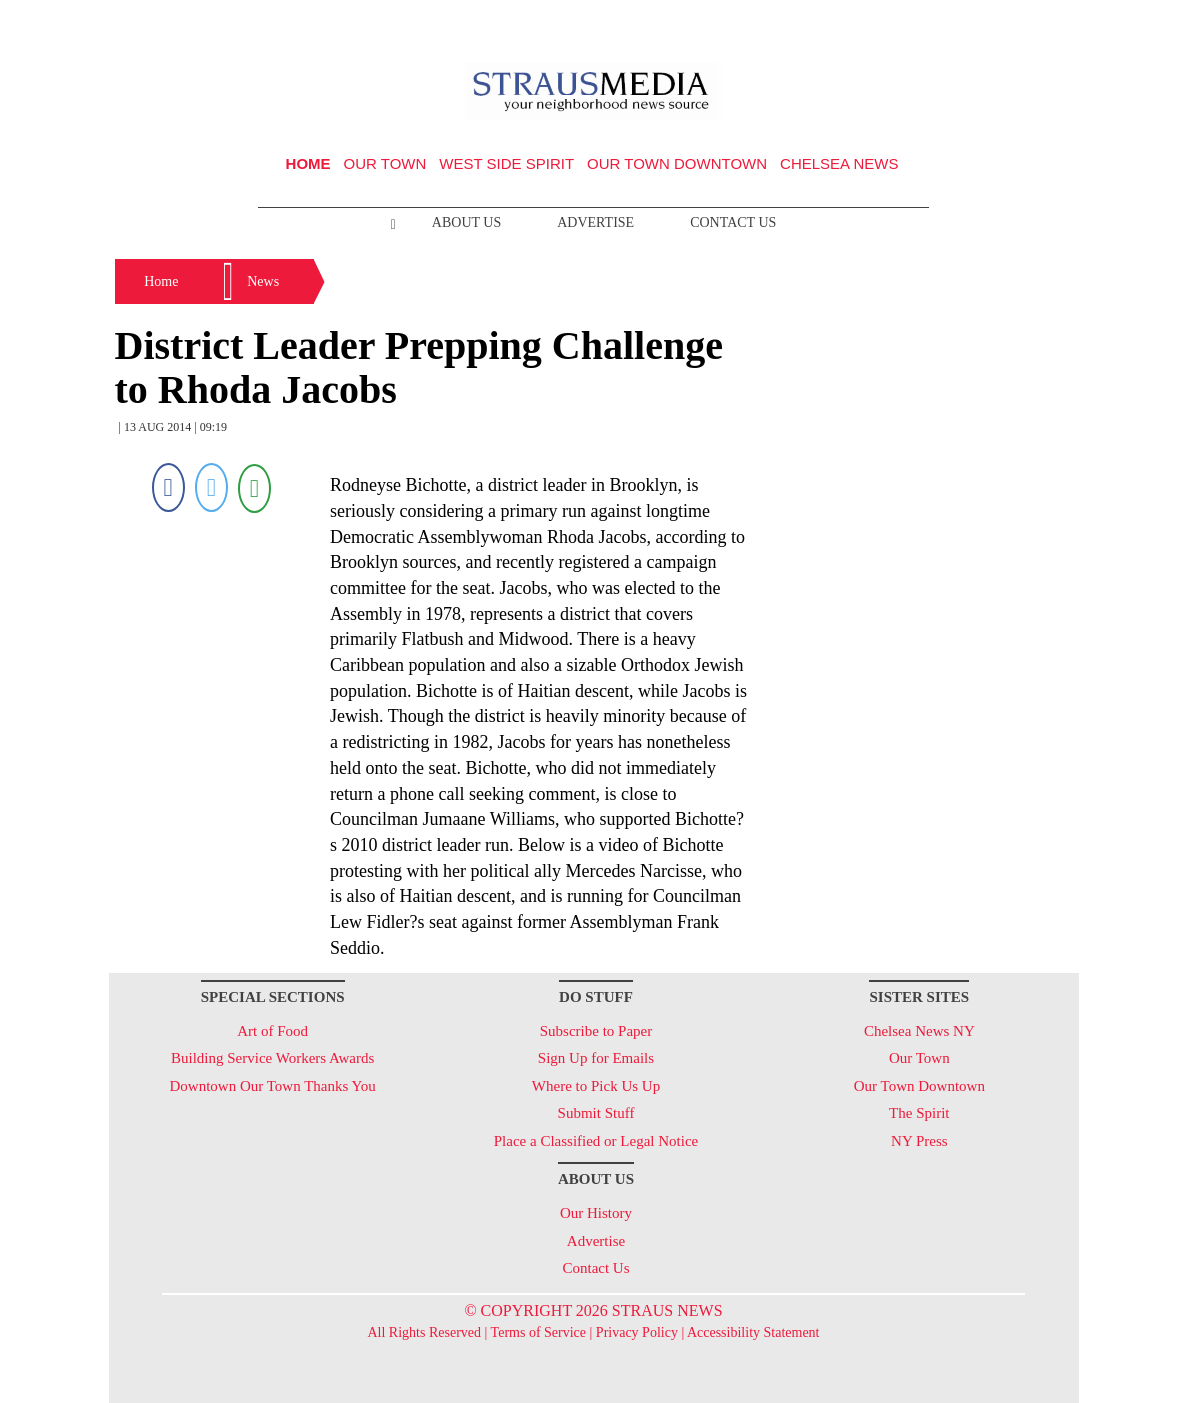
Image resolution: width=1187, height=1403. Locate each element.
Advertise (595, 222)
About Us (466, 222)
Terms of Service (538, 1332)
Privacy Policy (637, 1332)
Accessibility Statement (753, 1332)
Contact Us (733, 222)
